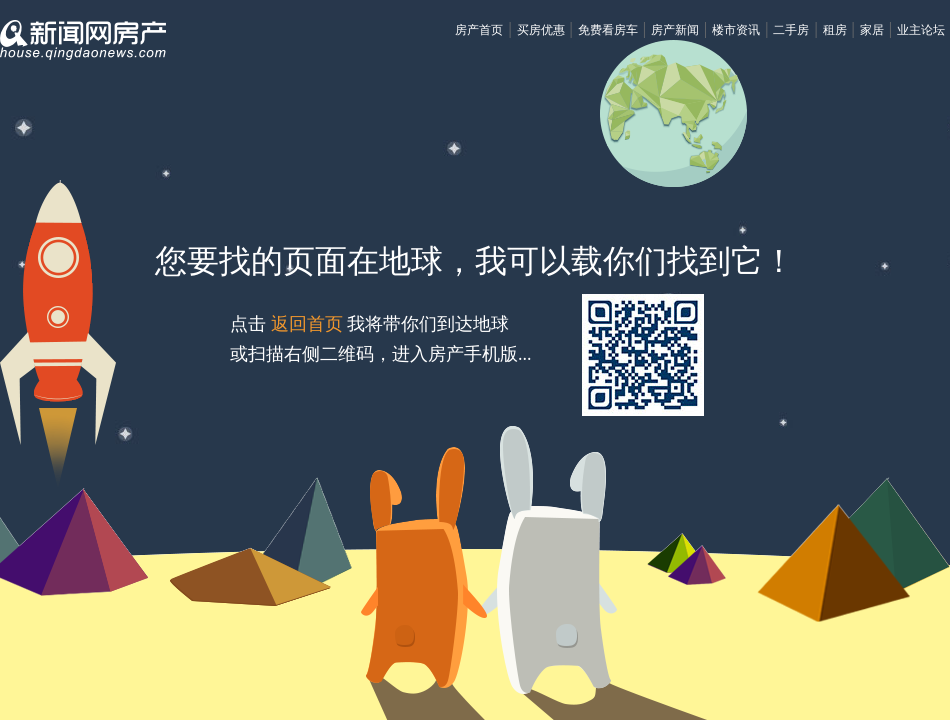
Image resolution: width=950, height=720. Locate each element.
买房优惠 (541, 30)
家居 (872, 30)
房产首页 (479, 30)
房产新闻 (675, 30)
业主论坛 (921, 30)
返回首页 (306, 324)
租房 (835, 30)
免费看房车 (608, 30)
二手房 (791, 30)
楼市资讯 (736, 30)
